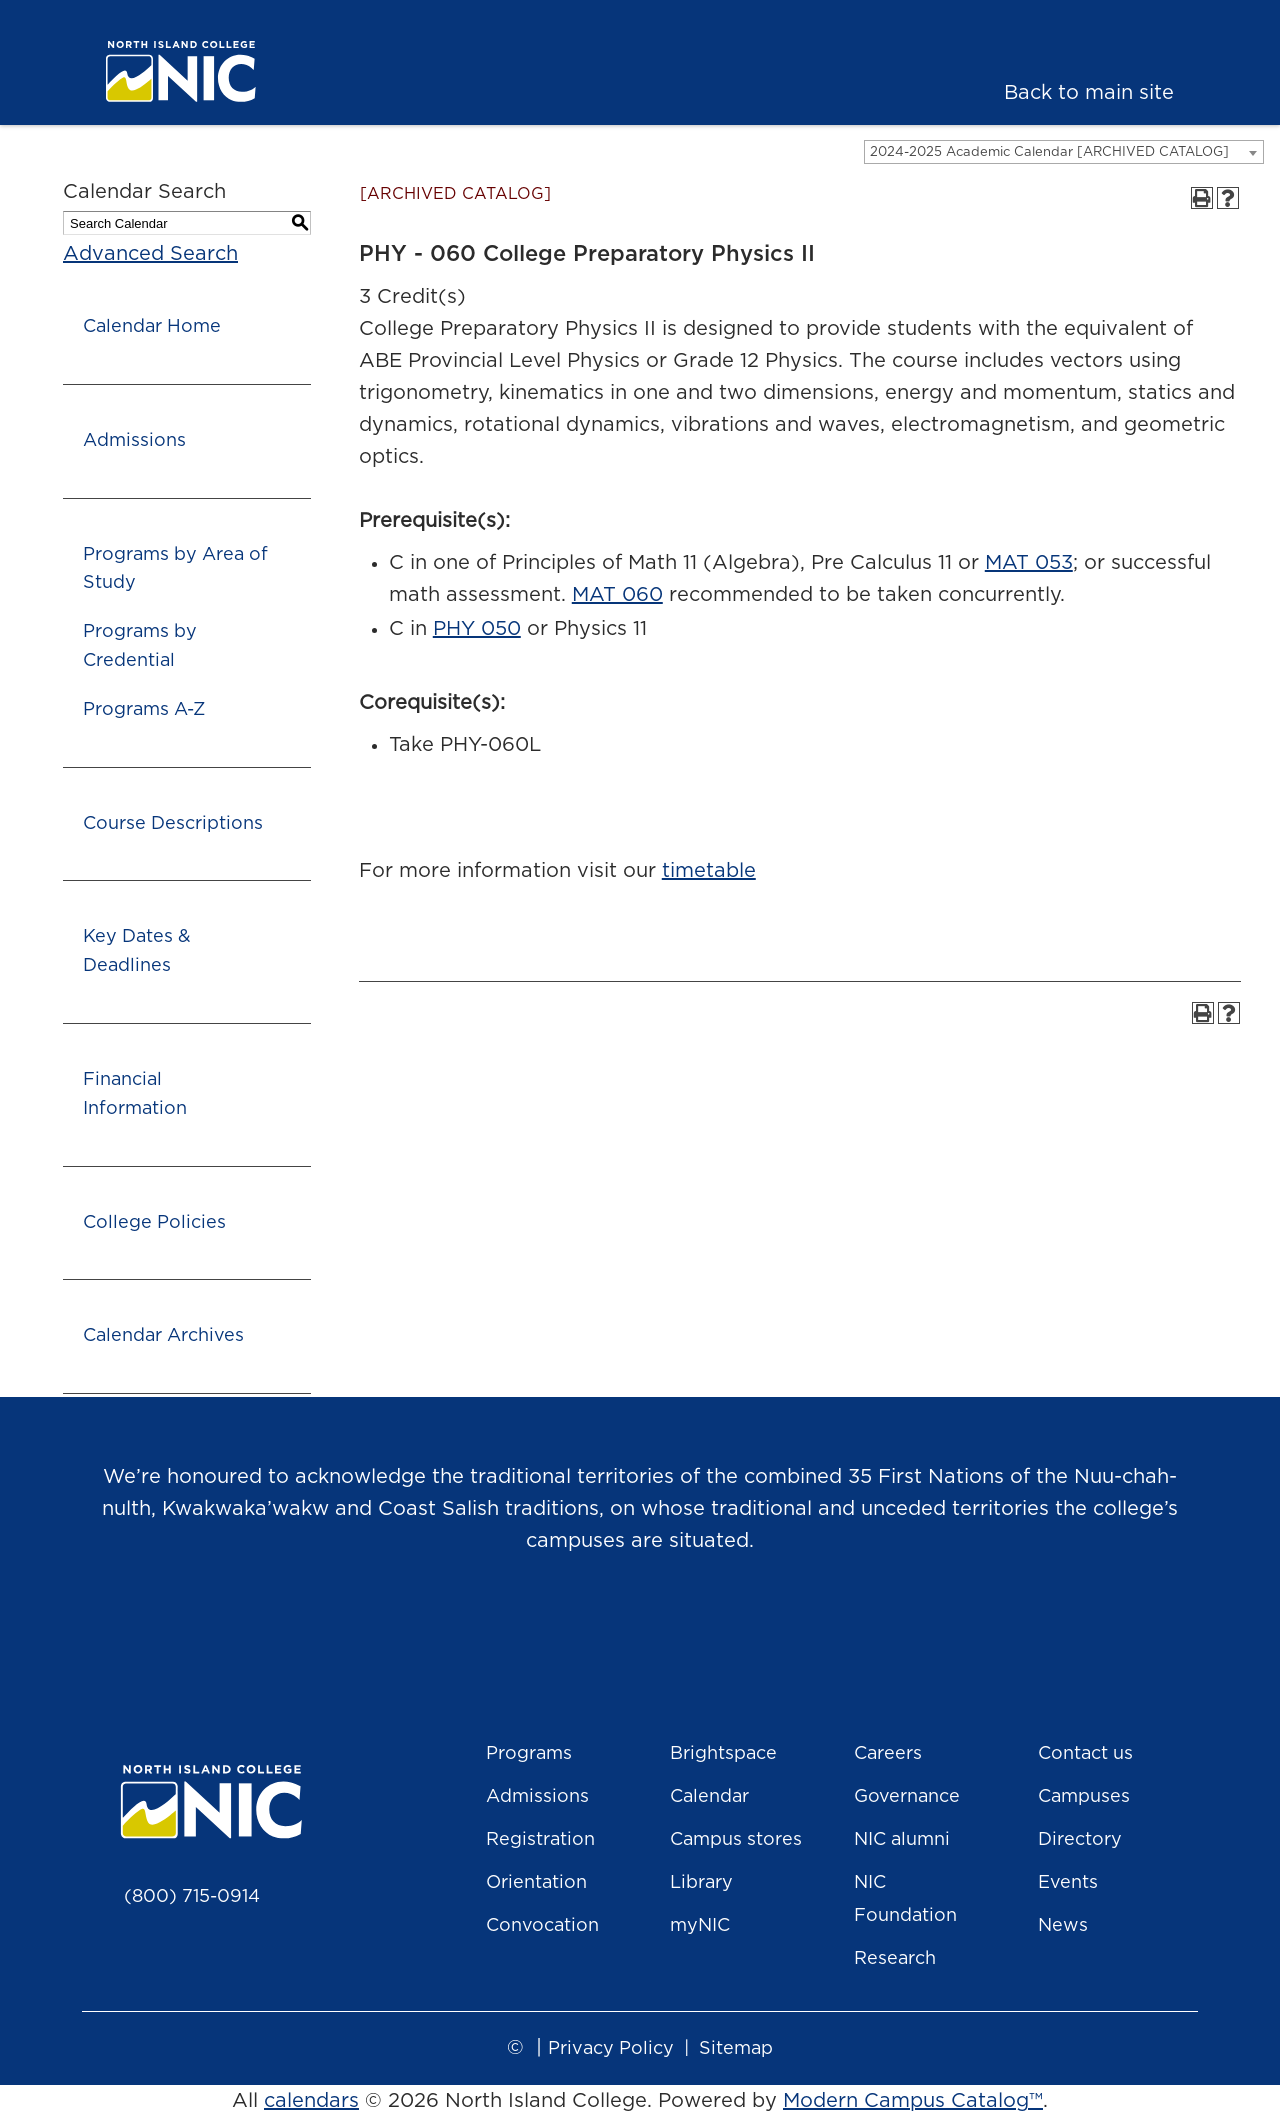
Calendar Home (152, 327)
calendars (311, 2101)
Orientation (536, 1883)
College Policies (154, 1223)
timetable (709, 871)
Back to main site (1089, 93)
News (1063, 1926)
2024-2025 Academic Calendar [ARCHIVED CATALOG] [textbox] (1049, 152)
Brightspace (723, 1754)
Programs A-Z (144, 710)
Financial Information (135, 1094)
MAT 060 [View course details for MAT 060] (617, 595)
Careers (888, 1754)
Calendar (709, 1797)
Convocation (542, 1926)
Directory (1080, 1840)
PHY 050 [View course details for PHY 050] (477, 629)
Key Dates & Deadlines (137, 951)
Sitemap (736, 2049)
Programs (529, 1754)
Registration (540, 1840)
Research (895, 1959)
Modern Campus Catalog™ (913, 2101)
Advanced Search (150, 254)
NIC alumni (902, 1840)
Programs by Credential (140, 646)
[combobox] (1064, 152)
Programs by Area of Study (175, 569)
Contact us (1085, 1754)
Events (1068, 1883)
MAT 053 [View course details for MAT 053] (1029, 563)
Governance (907, 1797)
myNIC (700, 1926)
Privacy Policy (611, 2049)
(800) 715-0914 (192, 1897)
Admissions (134, 441)
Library (701, 1883)
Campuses (1084, 1797)
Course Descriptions (173, 824)
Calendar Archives (163, 1336)
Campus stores (736, 1840)
